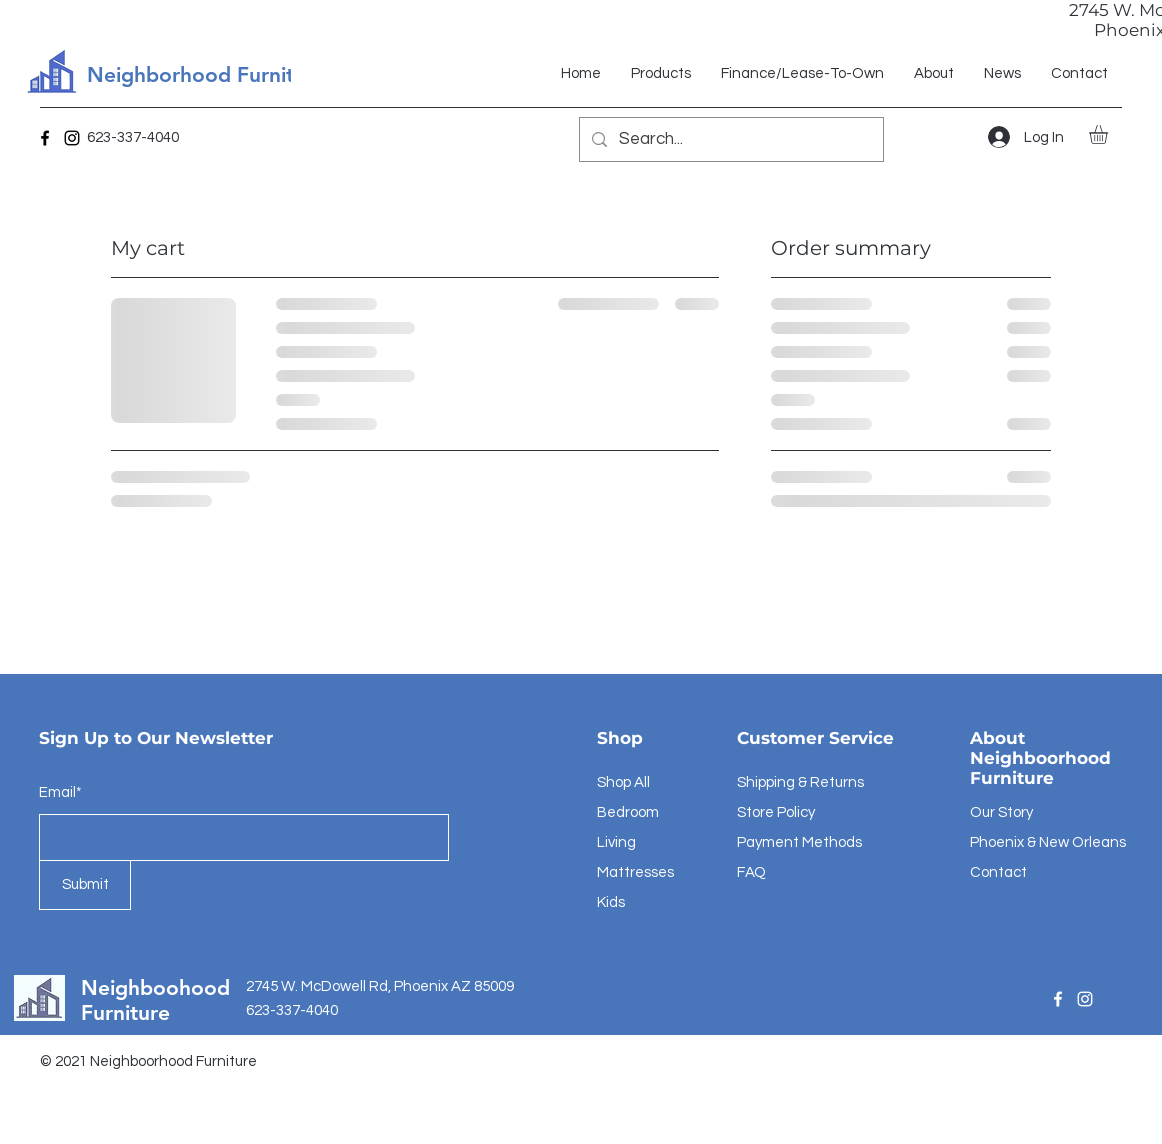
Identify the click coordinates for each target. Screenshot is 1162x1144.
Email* (60, 792)
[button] (1109, 134)
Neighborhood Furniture (206, 74)
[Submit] (85, 885)
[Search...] (730, 139)
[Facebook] (45, 138)
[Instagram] (72, 138)
